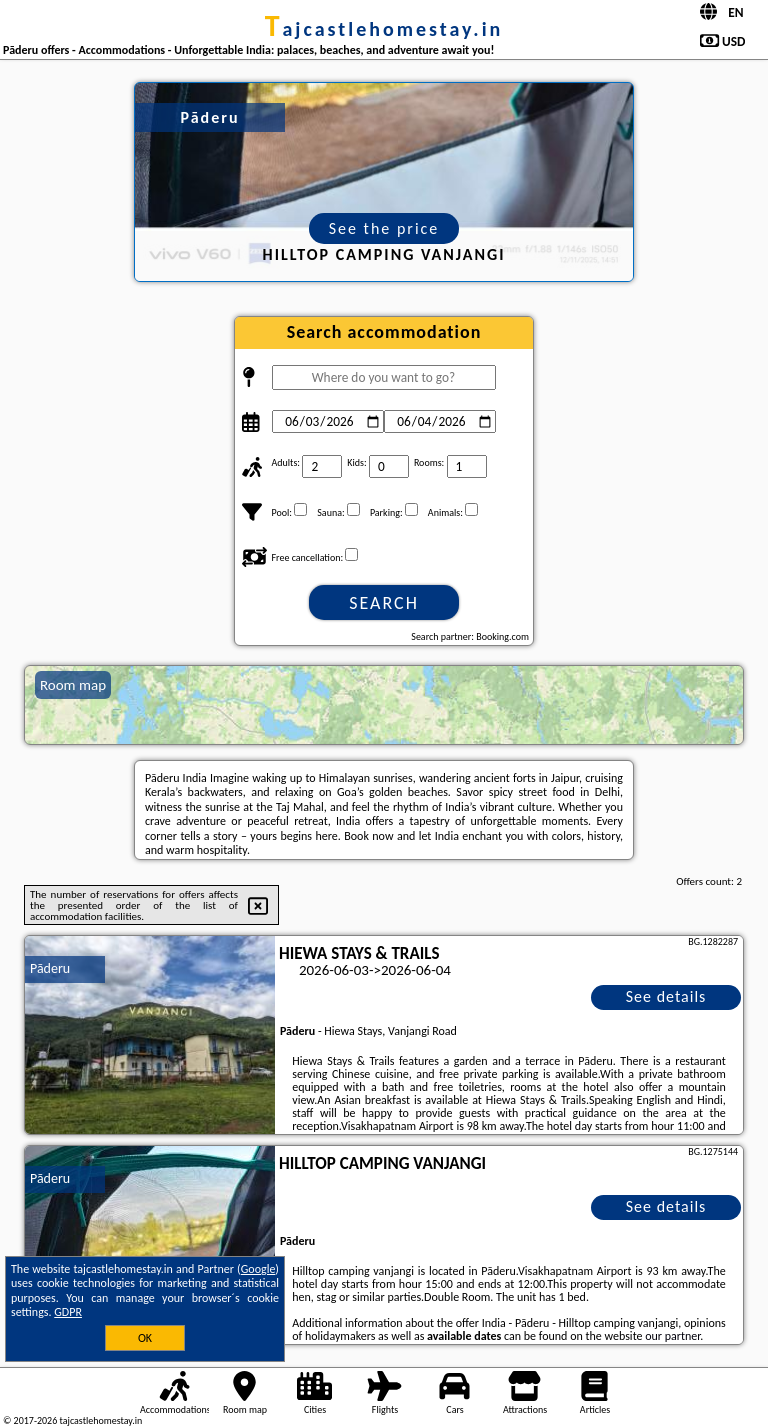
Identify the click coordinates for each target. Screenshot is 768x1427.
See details (666, 996)
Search (384, 603)
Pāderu (50, 968)
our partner (672, 1336)
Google (258, 1269)
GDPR (68, 1312)
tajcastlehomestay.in (384, 29)
